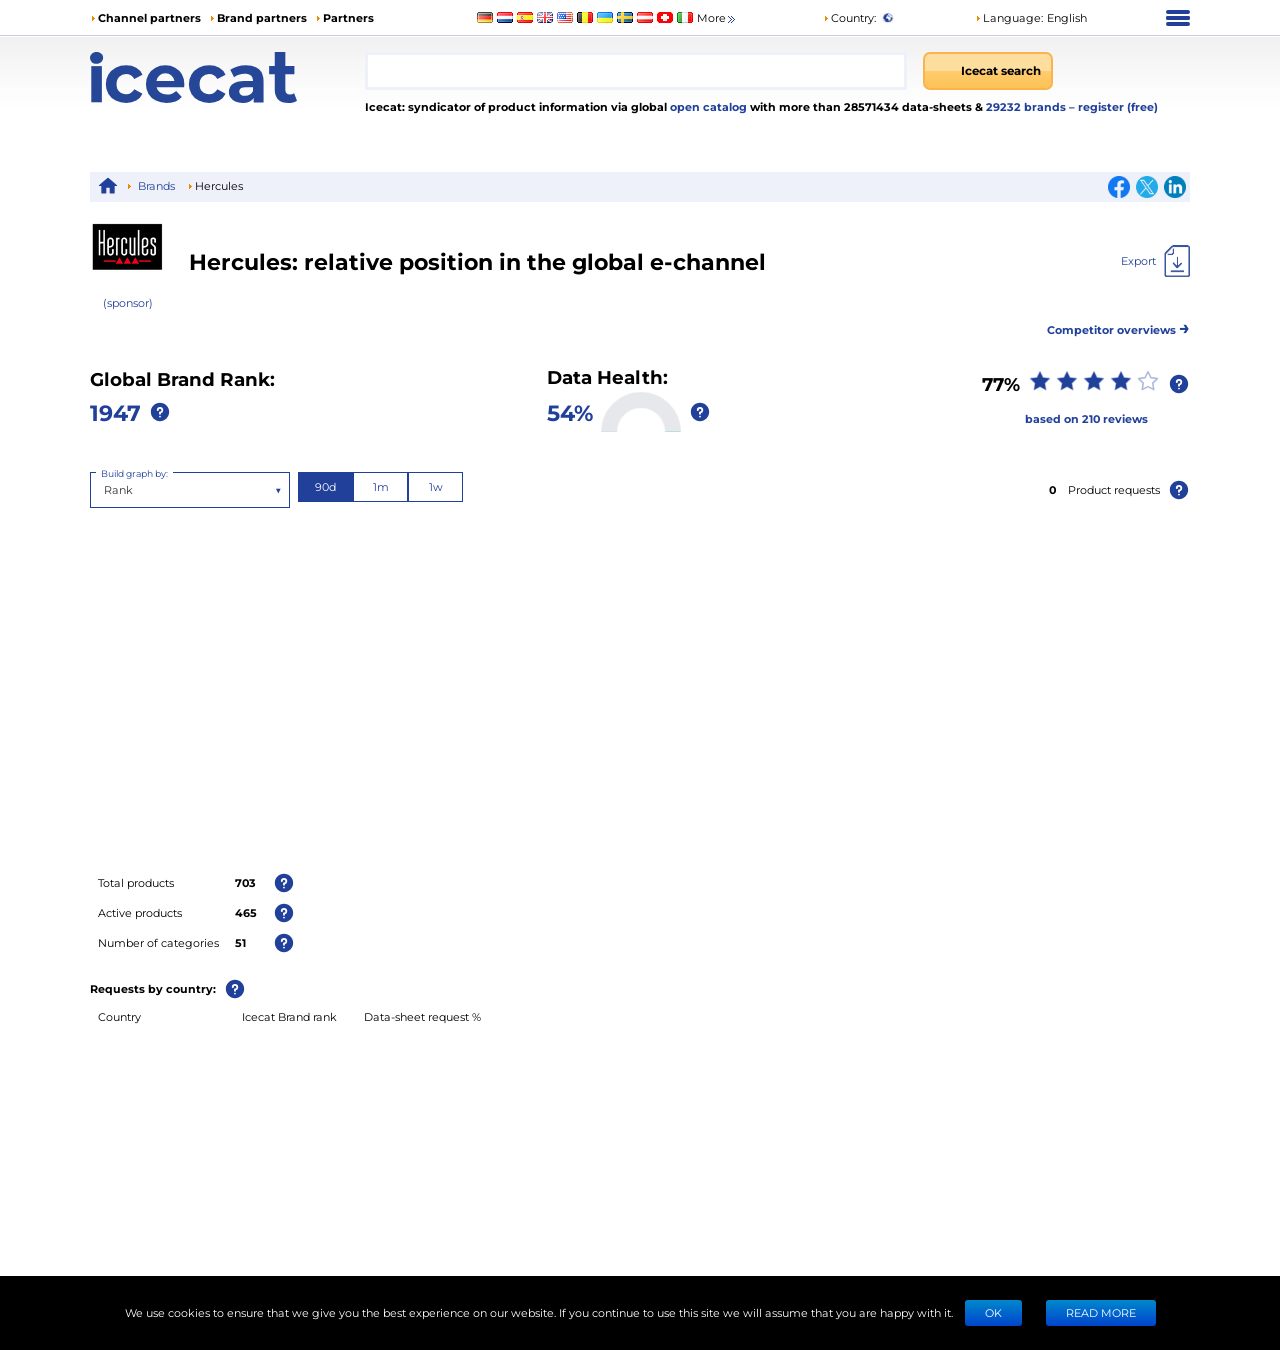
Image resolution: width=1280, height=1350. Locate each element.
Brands (156, 185)
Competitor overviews (1118, 326)
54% (570, 412)
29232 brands (1027, 106)
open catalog (707, 106)
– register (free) (1113, 106)
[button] (1031, 18)
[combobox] (636, 71)
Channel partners (149, 17)
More (717, 18)
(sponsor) (128, 302)
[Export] (1155, 261)
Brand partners (262, 17)
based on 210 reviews (1086, 418)
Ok (993, 1312)
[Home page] (227, 77)
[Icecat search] (988, 71)
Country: (849, 17)
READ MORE (1101, 1312)
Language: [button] (1009, 17)
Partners (348, 17)
